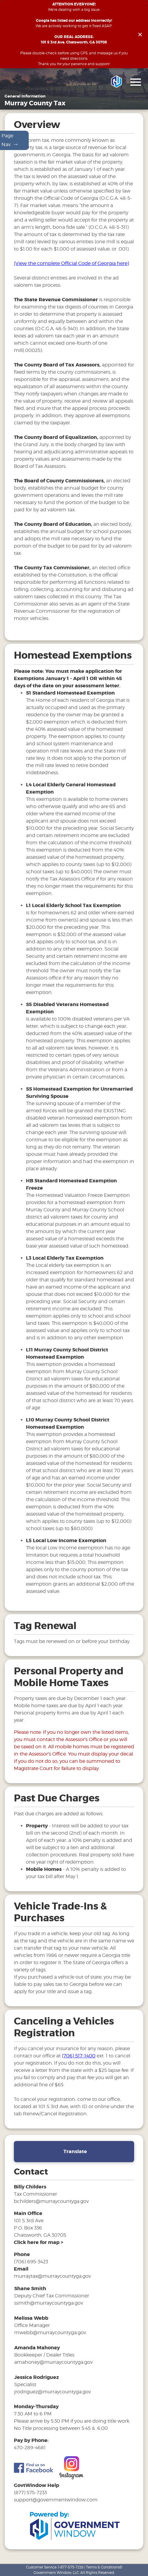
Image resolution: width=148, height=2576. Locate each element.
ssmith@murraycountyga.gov (48, 2304)
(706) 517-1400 (78, 2057)
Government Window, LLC (56, 2572)
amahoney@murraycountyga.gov (53, 2363)
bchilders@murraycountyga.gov (51, 2202)
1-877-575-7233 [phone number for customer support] (70, 2567)
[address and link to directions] (38, 2243)
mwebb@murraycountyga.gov (50, 2333)
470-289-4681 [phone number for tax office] (30, 2448)
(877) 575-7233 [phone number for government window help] (30, 2494)
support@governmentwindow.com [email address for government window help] (56, 2501)
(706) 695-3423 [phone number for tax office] (31, 2262)
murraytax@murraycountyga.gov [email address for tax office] (52, 2277)
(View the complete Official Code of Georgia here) (71, 264)
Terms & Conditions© (104, 2567)
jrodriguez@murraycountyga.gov (52, 2392)
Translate (75, 2152)
